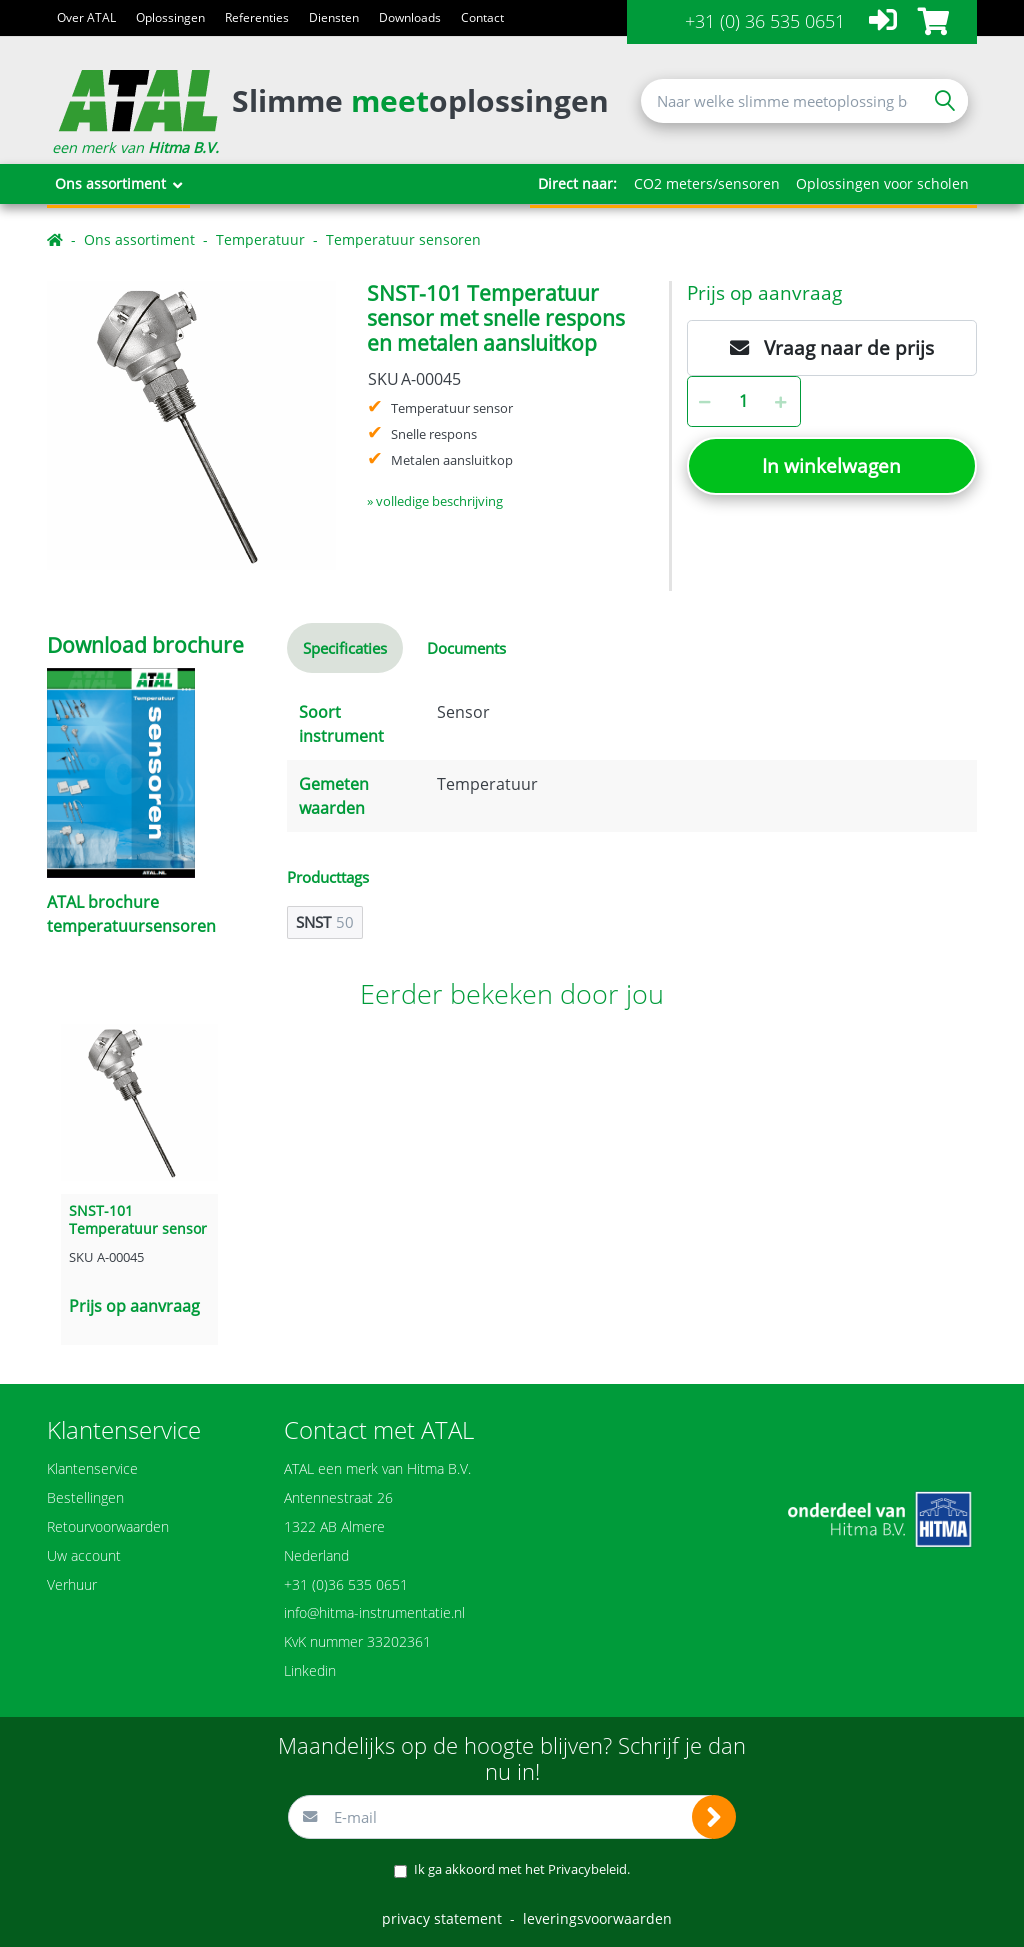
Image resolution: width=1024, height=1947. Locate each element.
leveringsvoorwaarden (597, 1918)
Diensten (334, 17)
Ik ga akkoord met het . (522, 1869)
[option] (191, 425)
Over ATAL (86, 17)
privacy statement (442, 1918)
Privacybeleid (587, 1869)
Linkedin (310, 1670)
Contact (482, 17)
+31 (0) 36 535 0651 (765, 21)
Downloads (410, 17)
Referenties (257, 17)
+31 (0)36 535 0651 (346, 1584)
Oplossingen (170, 17)
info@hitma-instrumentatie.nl (374, 1612)
